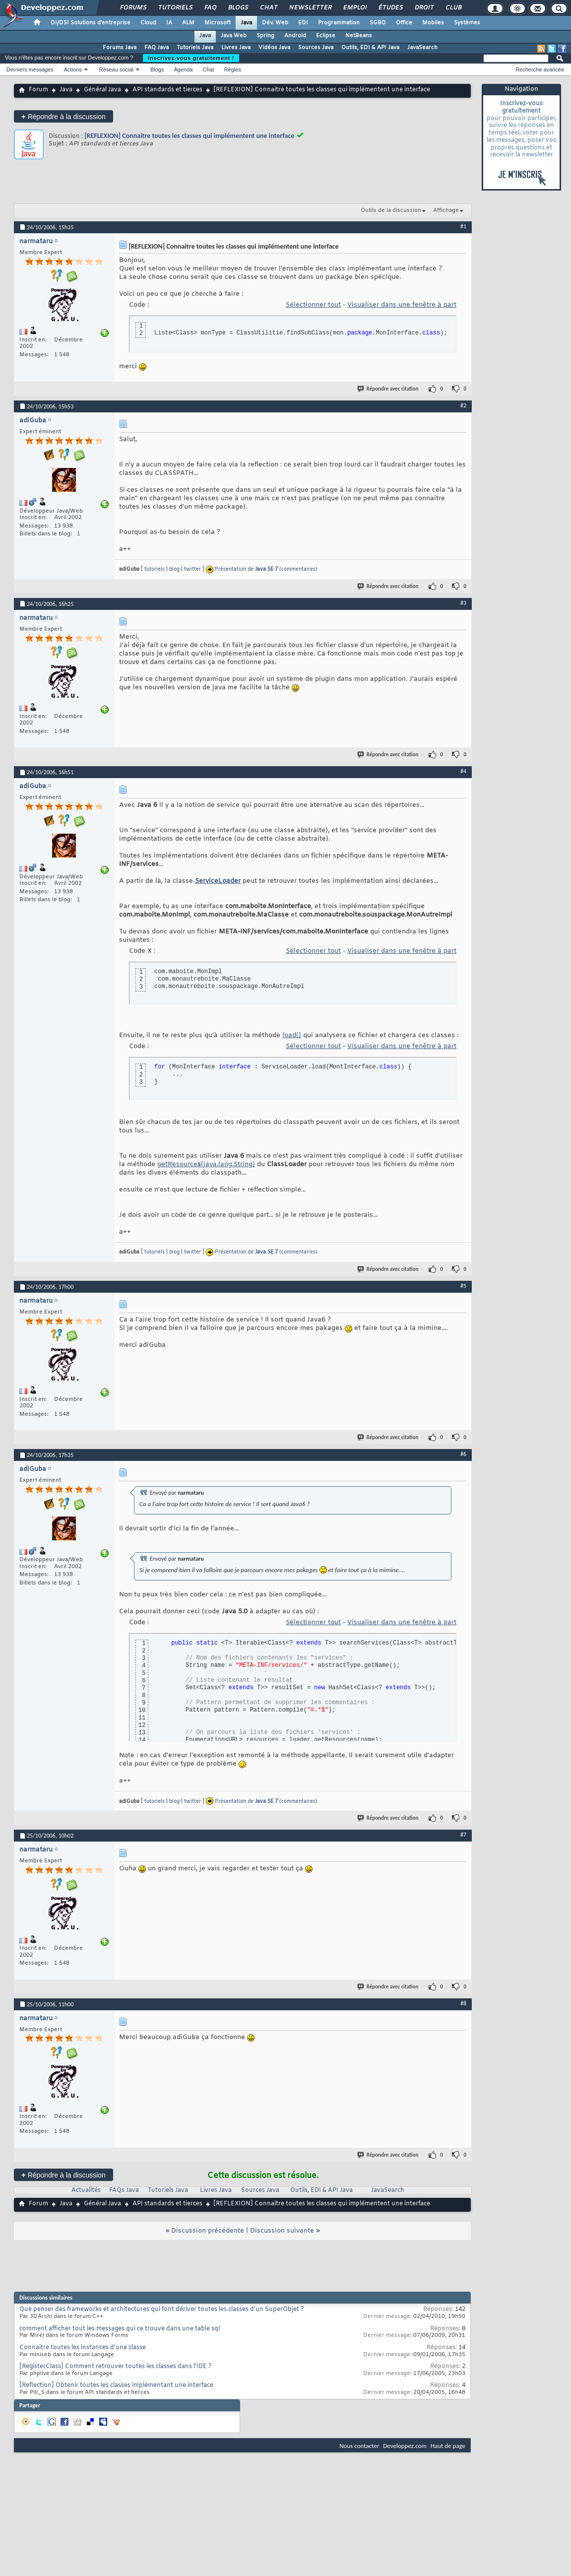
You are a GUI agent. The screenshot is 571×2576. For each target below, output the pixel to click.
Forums (133, 8)
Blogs (238, 8)
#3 (463, 602)
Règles (232, 69)
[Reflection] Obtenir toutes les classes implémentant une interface (116, 2385)
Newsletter (310, 8)
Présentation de (246, 569)
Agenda (183, 69)
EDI (303, 22)
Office (404, 22)
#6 (463, 1454)
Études (390, 8)
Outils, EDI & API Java (370, 47)
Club (453, 8)
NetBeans (358, 35)
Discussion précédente (207, 2231)
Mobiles (433, 22)
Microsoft (217, 22)
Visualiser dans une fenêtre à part (401, 305)
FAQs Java (124, 2190)
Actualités (86, 2190)
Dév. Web (275, 22)
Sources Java (315, 47)
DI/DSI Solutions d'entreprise (90, 22)
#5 (463, 1285)
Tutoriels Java (195, 47)
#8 (463, 2003)
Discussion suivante (282, 2231)
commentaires (298, 569)
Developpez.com (405, 2445)
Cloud (148, 22)
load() (291, 1035)
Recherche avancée (539, 69)
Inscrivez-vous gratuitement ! (191, 58)
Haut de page (448, 2445)
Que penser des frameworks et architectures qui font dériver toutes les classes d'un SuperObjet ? (161, 2309)
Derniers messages (30, 69)
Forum (38, 90)
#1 (463, 226)
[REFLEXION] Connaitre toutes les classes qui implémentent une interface (189, 136)
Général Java (102, 90)
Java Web (234, 35)
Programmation (339, 22)
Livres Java (236, 47)
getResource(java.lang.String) (206, 1164)
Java (246, 22)
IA (169, 22)
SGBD (378, 22)
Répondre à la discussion (63, 116)
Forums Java (119, 47)
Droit (423, 8)
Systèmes (467, 22)
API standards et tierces (167, 90)
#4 (463, 771)
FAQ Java (156, 47)
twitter (192, 569)
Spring (265, 35)
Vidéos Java (274, 47)
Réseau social (116, 69)
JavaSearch (422, 47)
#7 (463, 1834)
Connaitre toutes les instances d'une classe (82, 2348)
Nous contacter (359, 2445)
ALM (188, 22)
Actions (73, 69)
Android (295, 35)
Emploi (354, 8)
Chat (268, 8)
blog (174, 569)
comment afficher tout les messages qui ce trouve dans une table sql (119, 2329)
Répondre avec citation (388, 389)
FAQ (210, 8)
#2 (463, 405)
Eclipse (325, 35)
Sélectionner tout (313, 305)
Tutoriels (175, 8)
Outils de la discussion (391, 210)
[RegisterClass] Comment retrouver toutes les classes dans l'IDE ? (115, 2367)
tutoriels (154, 569)
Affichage (446, 210)
